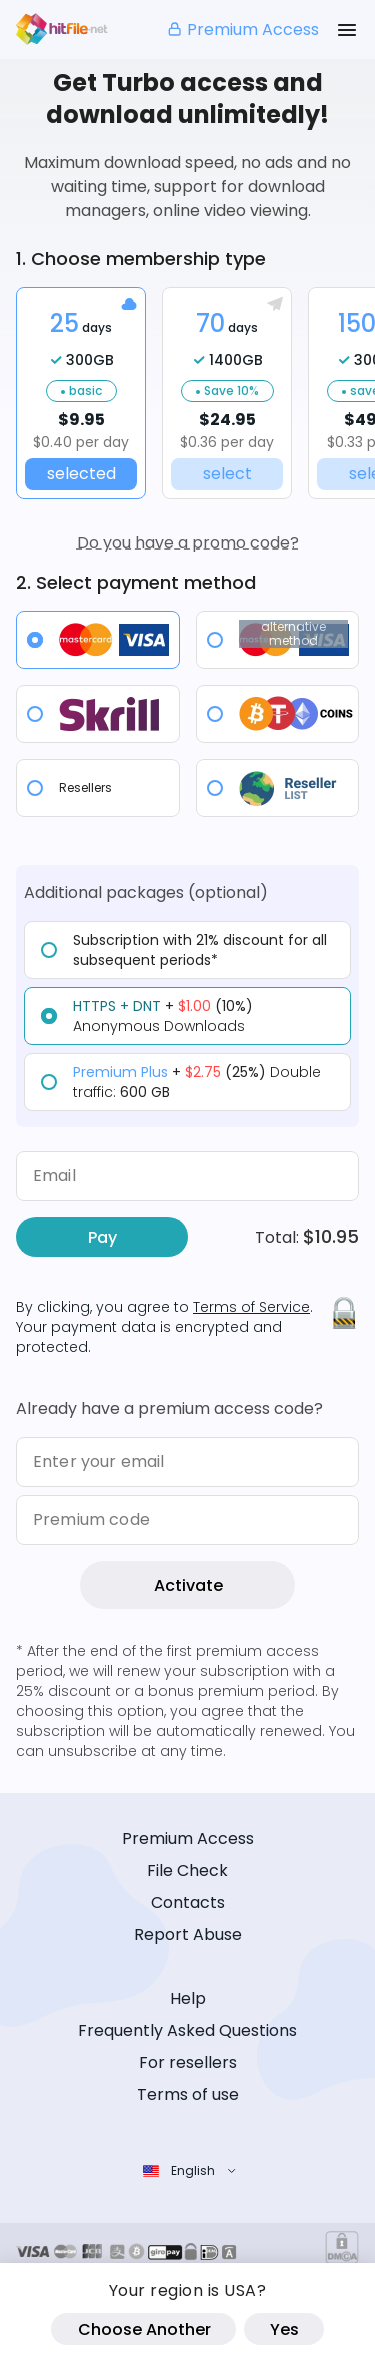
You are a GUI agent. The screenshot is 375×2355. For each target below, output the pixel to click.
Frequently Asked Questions (187, 2030)
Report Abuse (188, 1934)
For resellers (188, 2062)
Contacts (188, 1902)
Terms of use (188, 2094)
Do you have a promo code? (188, 542)
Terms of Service (251, 1307)
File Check (187, 1870)
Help (188, 1998)
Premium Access (242, 29)
